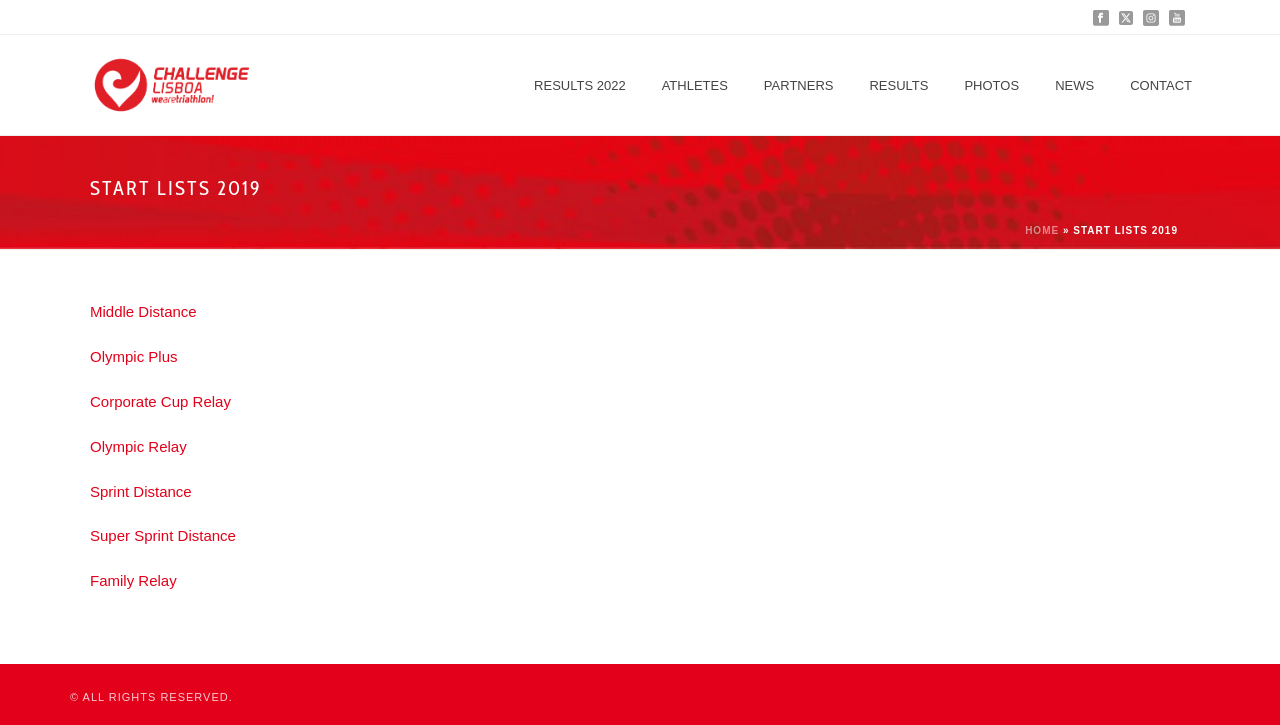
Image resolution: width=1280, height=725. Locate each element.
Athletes (695, 85)
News (1074, 85)
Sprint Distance (141, 491)
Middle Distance (143, 311)
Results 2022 (580, 85)
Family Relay (133, 580)
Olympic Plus (134, 356)
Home (1042, 230)
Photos (991, 85)
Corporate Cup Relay (160, 401)
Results (898, 85)
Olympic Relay (138, 446)
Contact (1161, 85)
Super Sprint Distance (163, 535)
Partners (799, 85)
